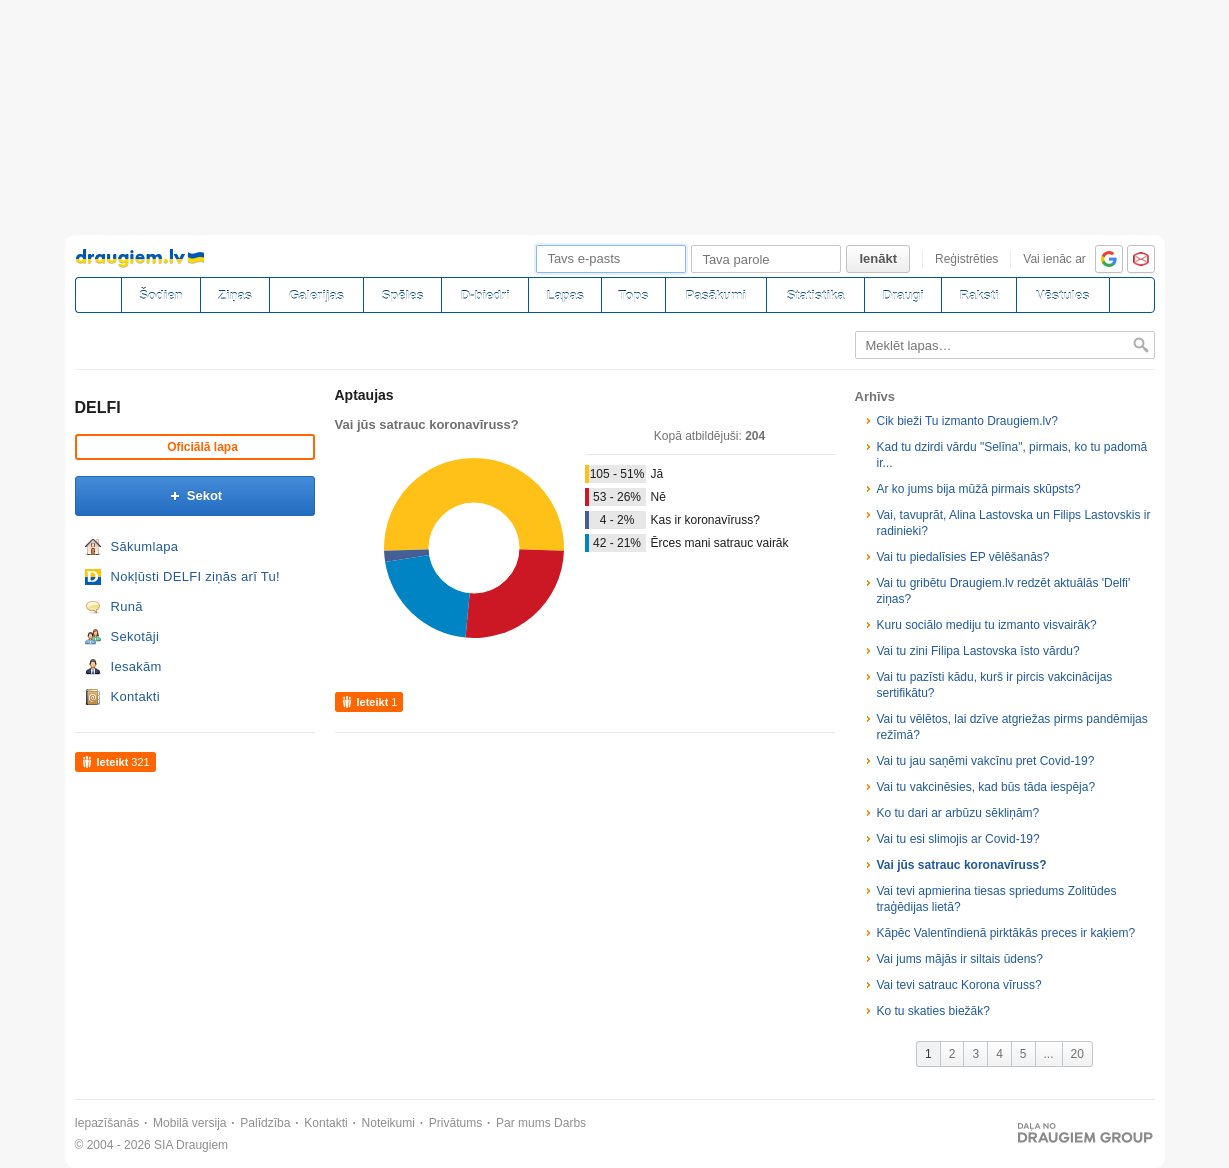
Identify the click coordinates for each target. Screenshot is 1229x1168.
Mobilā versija (189, 1123)
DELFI (98, 407)
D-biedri (485, 295)
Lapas (565, 295)
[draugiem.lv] (98, 295)
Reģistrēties (966, 259)
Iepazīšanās (107, 1123)
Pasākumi (716, 295)
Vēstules (1062, 295)
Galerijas (316, 295)
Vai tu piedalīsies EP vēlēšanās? (963, 557)
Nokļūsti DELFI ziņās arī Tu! (196, 576)
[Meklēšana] (1132, 295)
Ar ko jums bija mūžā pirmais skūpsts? (979, 489)
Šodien (160, 295)
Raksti (979, 295)
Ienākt (878, 258)
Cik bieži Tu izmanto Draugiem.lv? (967, 421)
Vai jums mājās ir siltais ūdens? (960, 959)
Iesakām (136, 666)
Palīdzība (265, 1123)
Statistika (816, 295)
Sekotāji (135, 636)
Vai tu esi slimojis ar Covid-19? (958, 839)
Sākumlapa (145, 546)
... (1049, 1054)
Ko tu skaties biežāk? (933, 1011)
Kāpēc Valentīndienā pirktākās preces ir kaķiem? (1006, 933)
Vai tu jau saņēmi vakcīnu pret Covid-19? (986, 761)
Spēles (403, 295)
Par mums (523, 1123)
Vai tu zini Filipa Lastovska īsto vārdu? (978, 651)
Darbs (570, 1123)
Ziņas (235, 295)
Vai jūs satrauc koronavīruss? (962, 865)
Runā (127, 606)
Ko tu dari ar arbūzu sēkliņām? (958, 813)
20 (1077, 1054)
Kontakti (135, 696)
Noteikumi (388, 1123)
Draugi (903, 295)
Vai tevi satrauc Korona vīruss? (959, 985)
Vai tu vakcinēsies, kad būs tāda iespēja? (986, 787)
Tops (633, 295)
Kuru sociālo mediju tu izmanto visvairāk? (987, 625)
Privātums (455, 1123)
